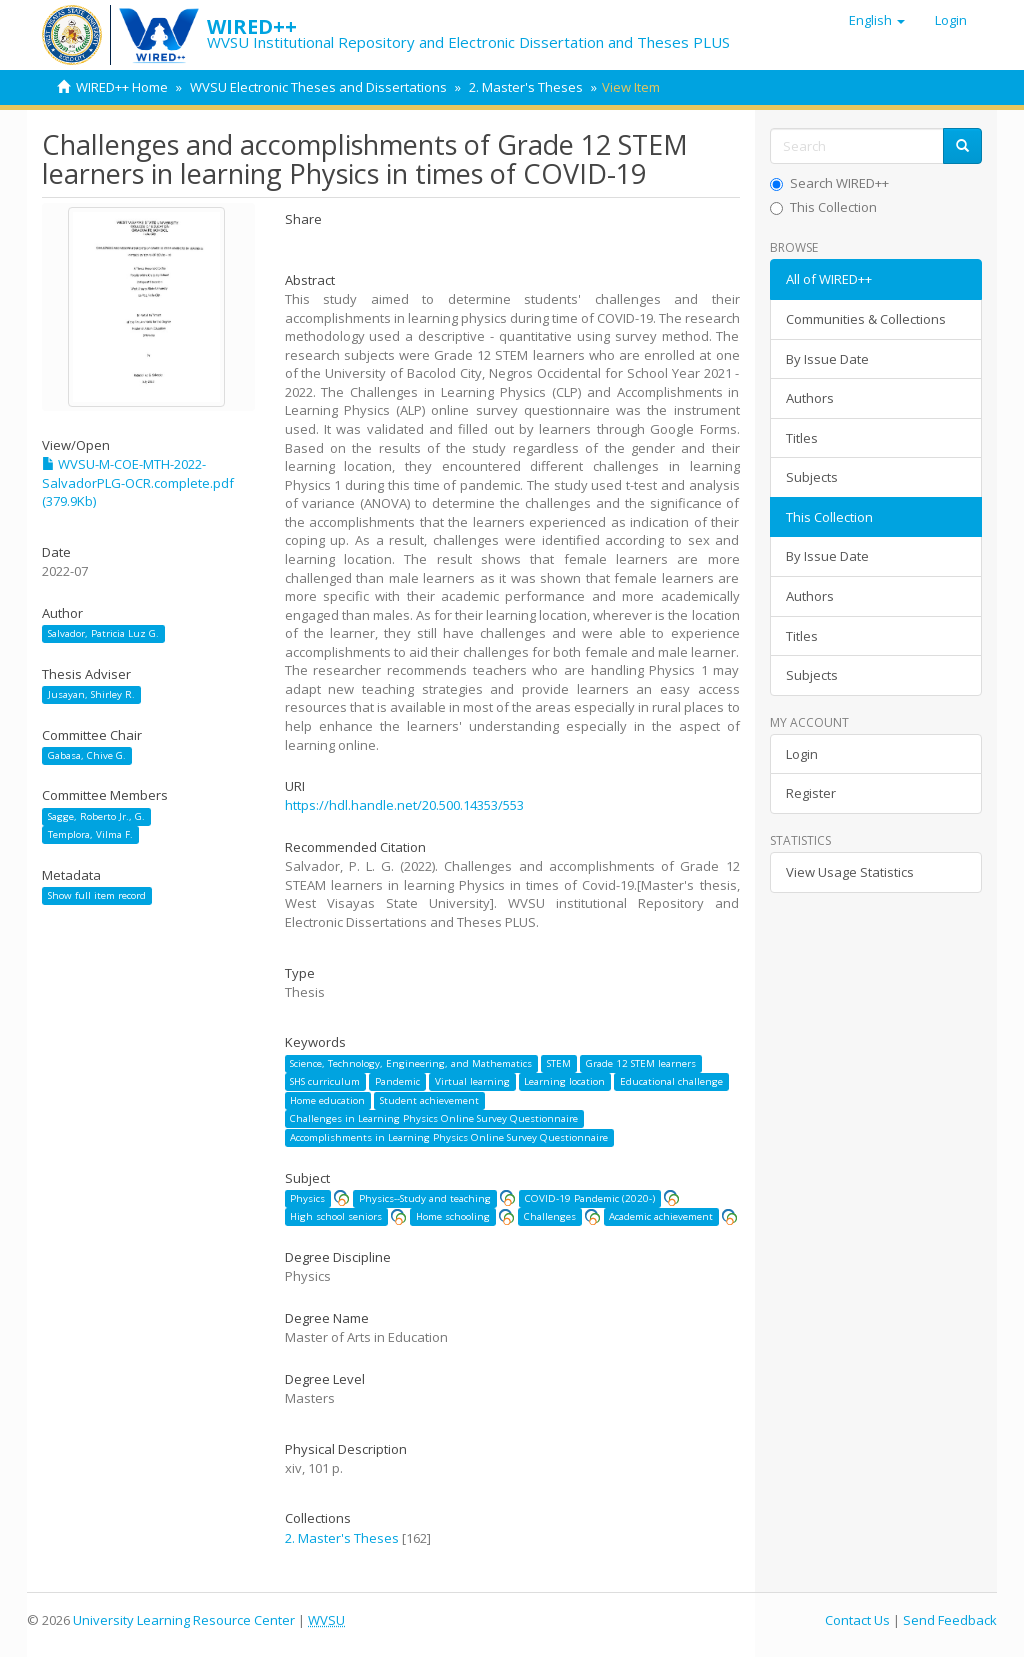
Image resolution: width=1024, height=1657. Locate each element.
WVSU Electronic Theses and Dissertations (318, 87)
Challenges (550, 1216)
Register (811, 793)
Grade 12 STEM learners (641, 1063)
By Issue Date (827, 359)
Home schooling (453, 1216)
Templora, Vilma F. (90, 834)
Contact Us (857, 1620)
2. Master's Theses (526, 87)
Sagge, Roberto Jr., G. (96, 816)
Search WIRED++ (829, 183)
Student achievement (429, 1100)
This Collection (823, 207)
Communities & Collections (866, 319)
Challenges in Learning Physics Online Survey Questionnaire (434, 1118)
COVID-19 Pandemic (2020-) (590, 1198)
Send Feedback (950, 1620)
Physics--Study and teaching (425, 1198)
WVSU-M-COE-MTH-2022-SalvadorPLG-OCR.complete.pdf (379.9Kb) (138, 482)
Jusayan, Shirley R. (91, 694)
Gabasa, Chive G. (87, 755)
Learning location (564, 1081)
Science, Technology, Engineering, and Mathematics (411, 1063)
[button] (877, 20)
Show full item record (97, 895)
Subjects (812, 477)
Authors (810, 398)
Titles (802, 438)
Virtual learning (472, 1081)
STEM (559, 1063)
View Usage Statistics (850, 872)
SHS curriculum (325, 1081)
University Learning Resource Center (184, 1620)
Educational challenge (671, 1081)
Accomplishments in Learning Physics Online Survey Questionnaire (449, 1137)
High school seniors (336, 1216)
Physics (307, 1198)
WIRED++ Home (122, 87)
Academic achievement (661, 1216)
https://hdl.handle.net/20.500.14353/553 (404, 805)
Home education (327, 1100)
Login (802, 754)
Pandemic (397, 1081)
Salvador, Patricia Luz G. (103, 633)
